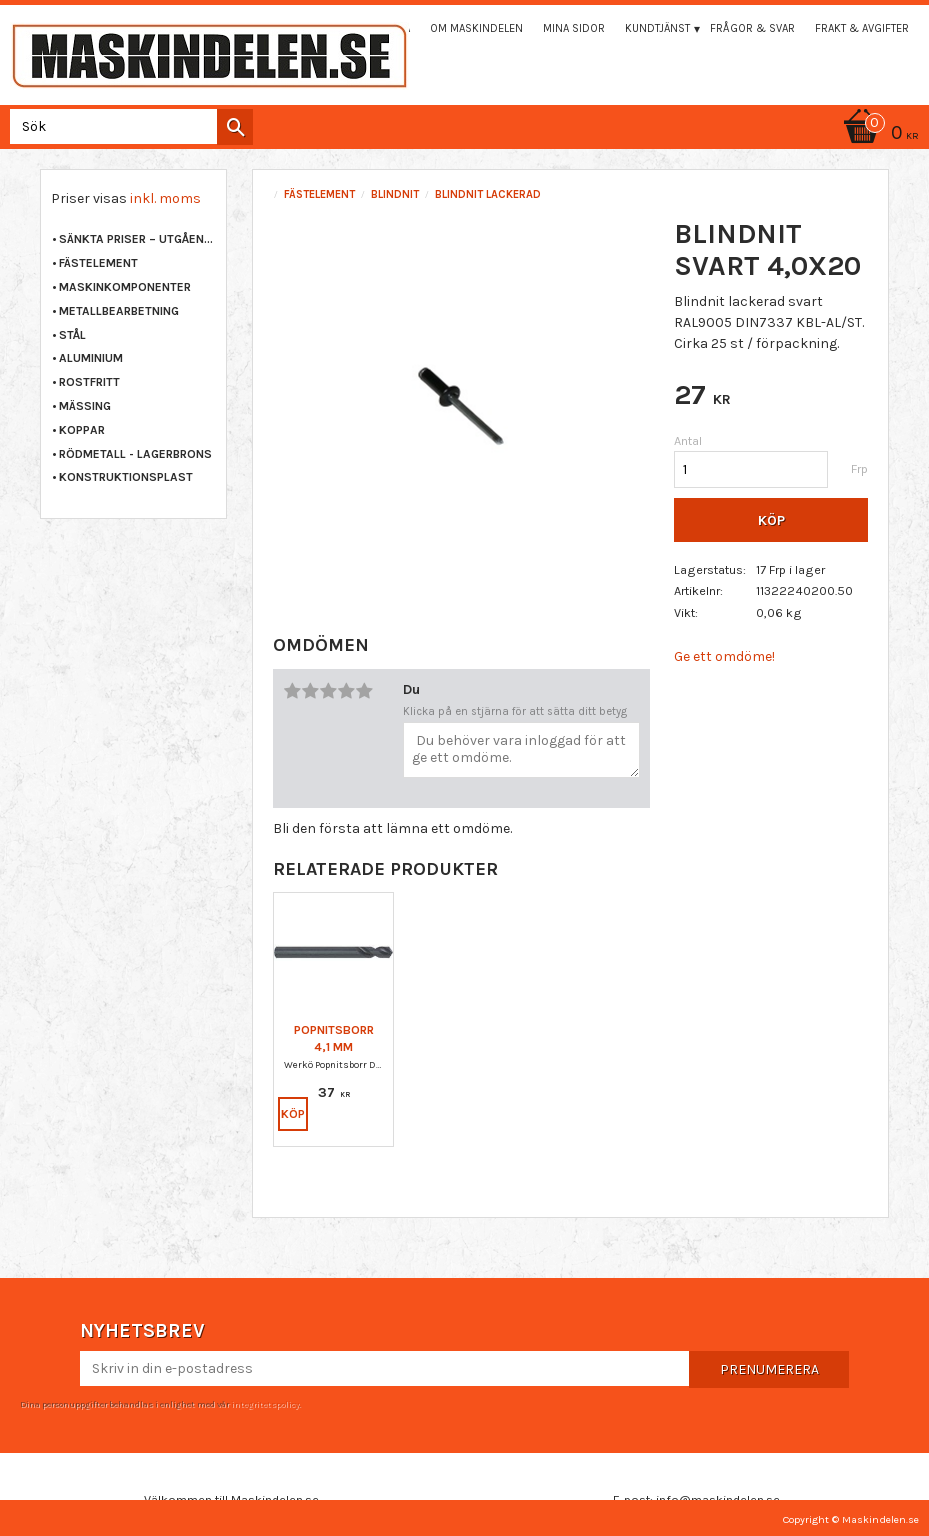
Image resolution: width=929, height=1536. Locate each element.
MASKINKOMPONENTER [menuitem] (125, 287)
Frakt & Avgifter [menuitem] (862, 28)
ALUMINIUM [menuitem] (91, 358)
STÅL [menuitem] (72, 335)
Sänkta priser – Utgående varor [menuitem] (137, 239)
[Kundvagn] (878, 134)
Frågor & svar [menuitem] (752, 28)
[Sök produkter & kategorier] (127, 126)
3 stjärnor (328, 691)
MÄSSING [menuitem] (85, 406)
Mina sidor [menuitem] (574, 28)
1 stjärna (292, 691)
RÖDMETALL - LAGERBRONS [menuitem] (135, 454)
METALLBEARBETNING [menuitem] (119, 311)
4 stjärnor (346, 691)
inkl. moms (165, 198)
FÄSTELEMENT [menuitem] (98, 263)
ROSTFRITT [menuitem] (89, 382)
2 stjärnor (310, 691)
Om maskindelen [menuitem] (476, 28)
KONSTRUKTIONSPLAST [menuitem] (126, 477)
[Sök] (235, 127)
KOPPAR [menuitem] (82, 430)
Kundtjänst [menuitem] (657, 28)
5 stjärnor (364, 691)
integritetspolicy (265, 1404)
